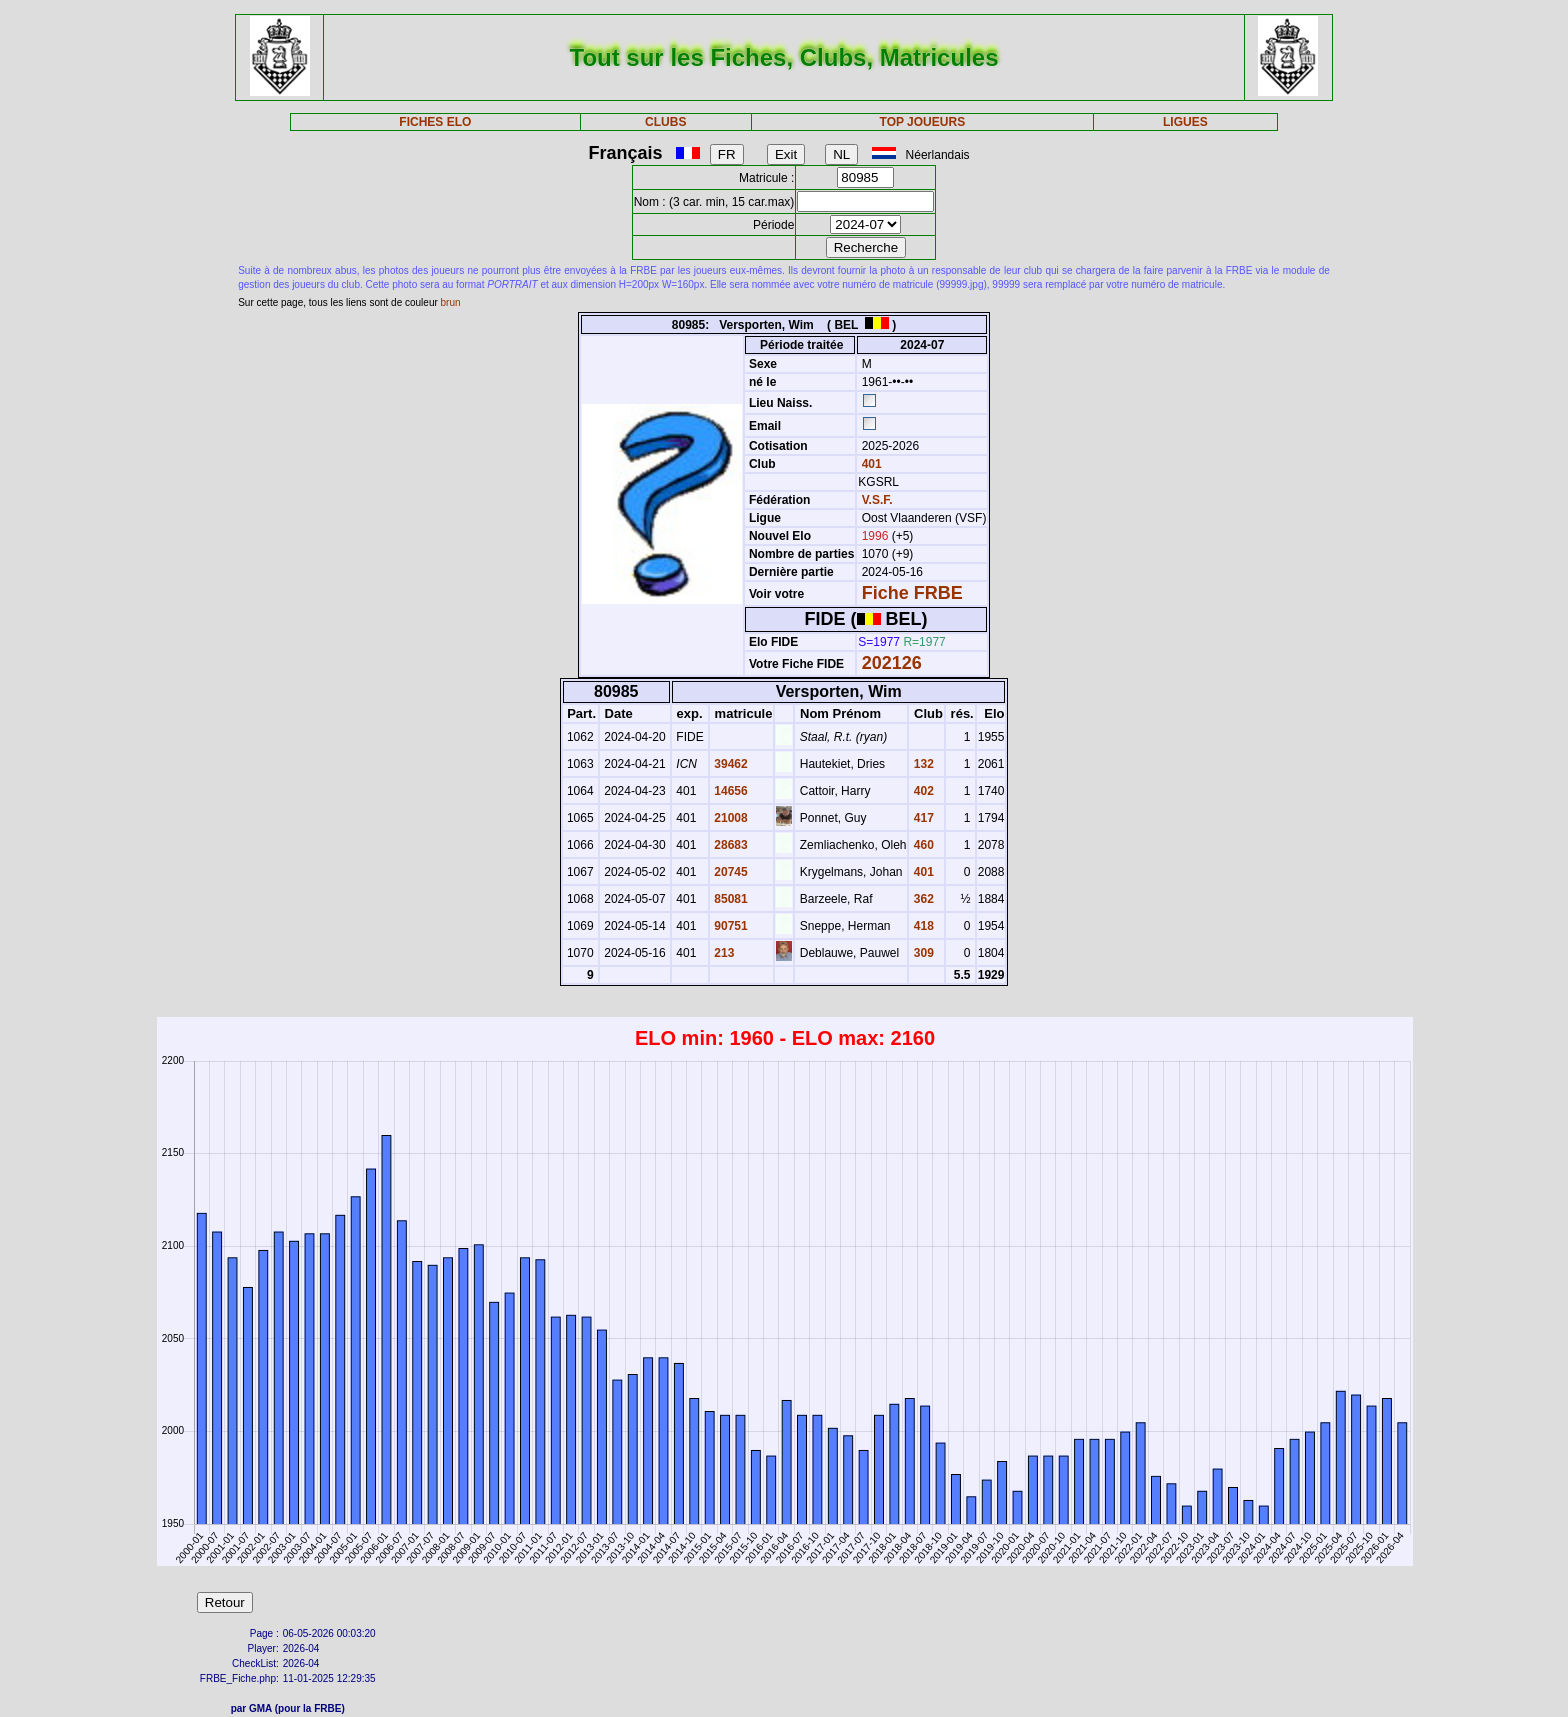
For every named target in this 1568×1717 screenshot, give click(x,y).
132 (921, 764)
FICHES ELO (435, 122)
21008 (729, 818)
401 (869, 464)
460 (921, 845)
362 (921, 899)
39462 (729, 764)
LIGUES (1185, 122)
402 (921, 791)
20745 (729, 872)
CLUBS (665, 122)
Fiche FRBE (912, 593)
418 (921, 926)
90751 (729, 926)
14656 (729, 791)
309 (921, 953)
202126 (892, 663)
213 (722, 953)
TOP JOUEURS (923, 122)
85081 (729, 899)
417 (921, 818)
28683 (729, 845)
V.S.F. (877, 500)
